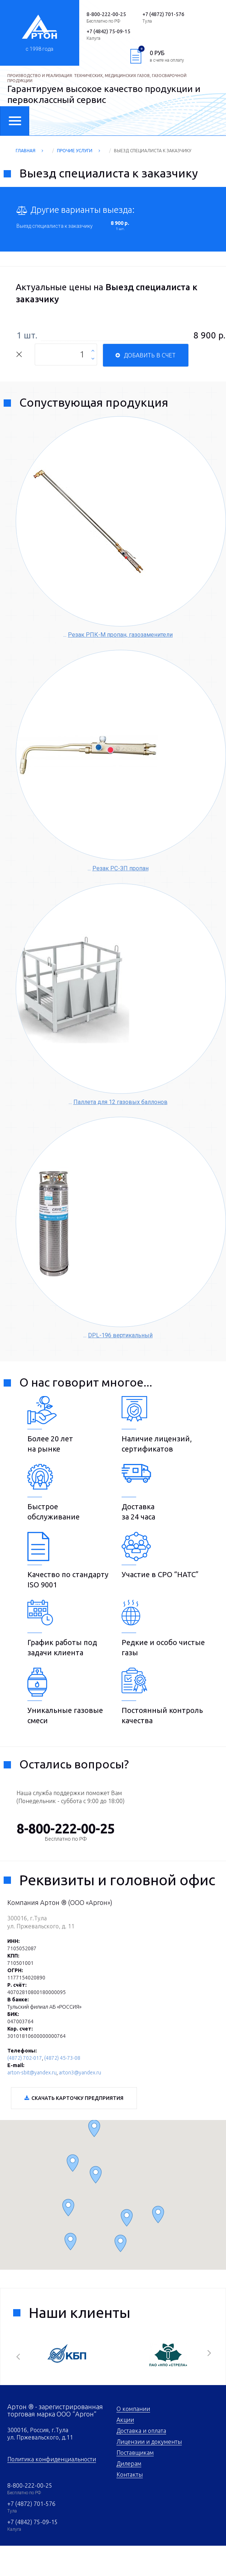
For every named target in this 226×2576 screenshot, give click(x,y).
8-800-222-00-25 (29, 2485)
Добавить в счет (150, 355)
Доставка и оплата (141, 2430)
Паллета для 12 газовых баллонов (120, 1102)
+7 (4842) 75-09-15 (32, 2522)
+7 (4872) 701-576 (31, 2503)
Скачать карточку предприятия (77, 2098)
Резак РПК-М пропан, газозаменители (120, 634)
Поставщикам (135, 2452)
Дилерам (128, 2463)
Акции (125, 2419)
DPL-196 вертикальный (120, 1335)
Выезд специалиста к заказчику (54, 226)
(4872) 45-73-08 (62, 2058)
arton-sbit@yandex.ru (32, 2072)
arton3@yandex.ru (80, 2072)
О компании (133, 2409)
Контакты (129, 2474)
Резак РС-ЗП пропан (120, 868)
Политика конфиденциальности (51, 2459)
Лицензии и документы (149, 2441)
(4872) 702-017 (24, 2058)
